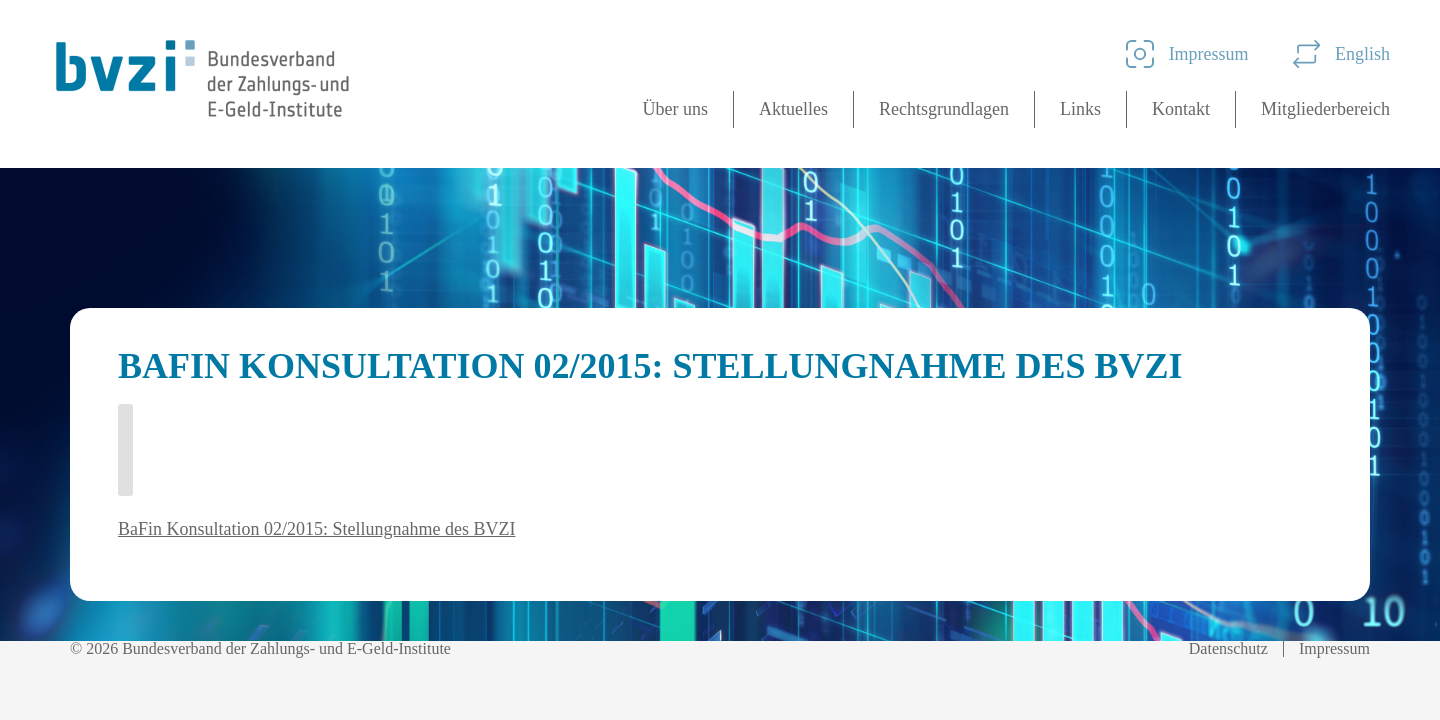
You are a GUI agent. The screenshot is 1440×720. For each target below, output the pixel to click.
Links (1080, 109)
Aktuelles (793, 109)
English (1341, 54)
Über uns (676, 109)
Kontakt (1181, 109)
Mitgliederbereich (1325, 109)
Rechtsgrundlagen (944, 109)
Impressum (1187, 54)
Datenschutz (1228, 648)
